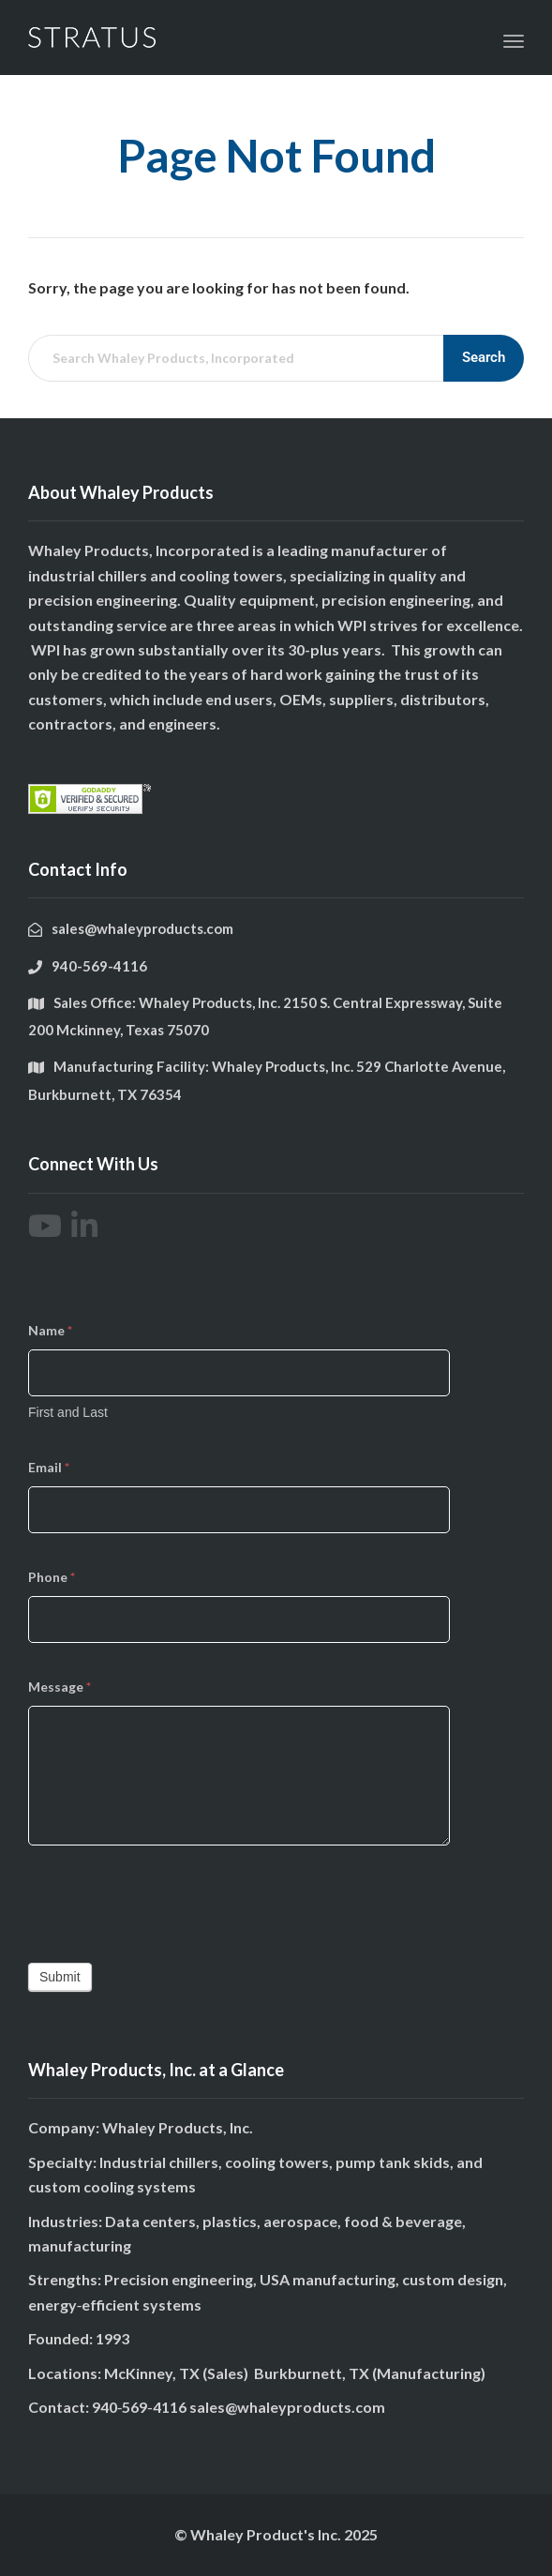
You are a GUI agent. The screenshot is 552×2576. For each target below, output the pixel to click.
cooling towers (231, 575)
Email (48, 1467)
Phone (51, 1577)
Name (50, 1330)
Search (483, 357)
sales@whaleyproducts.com (287, 2407)
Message (59, 1687)
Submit (60, 1976)
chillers (122, 575)
